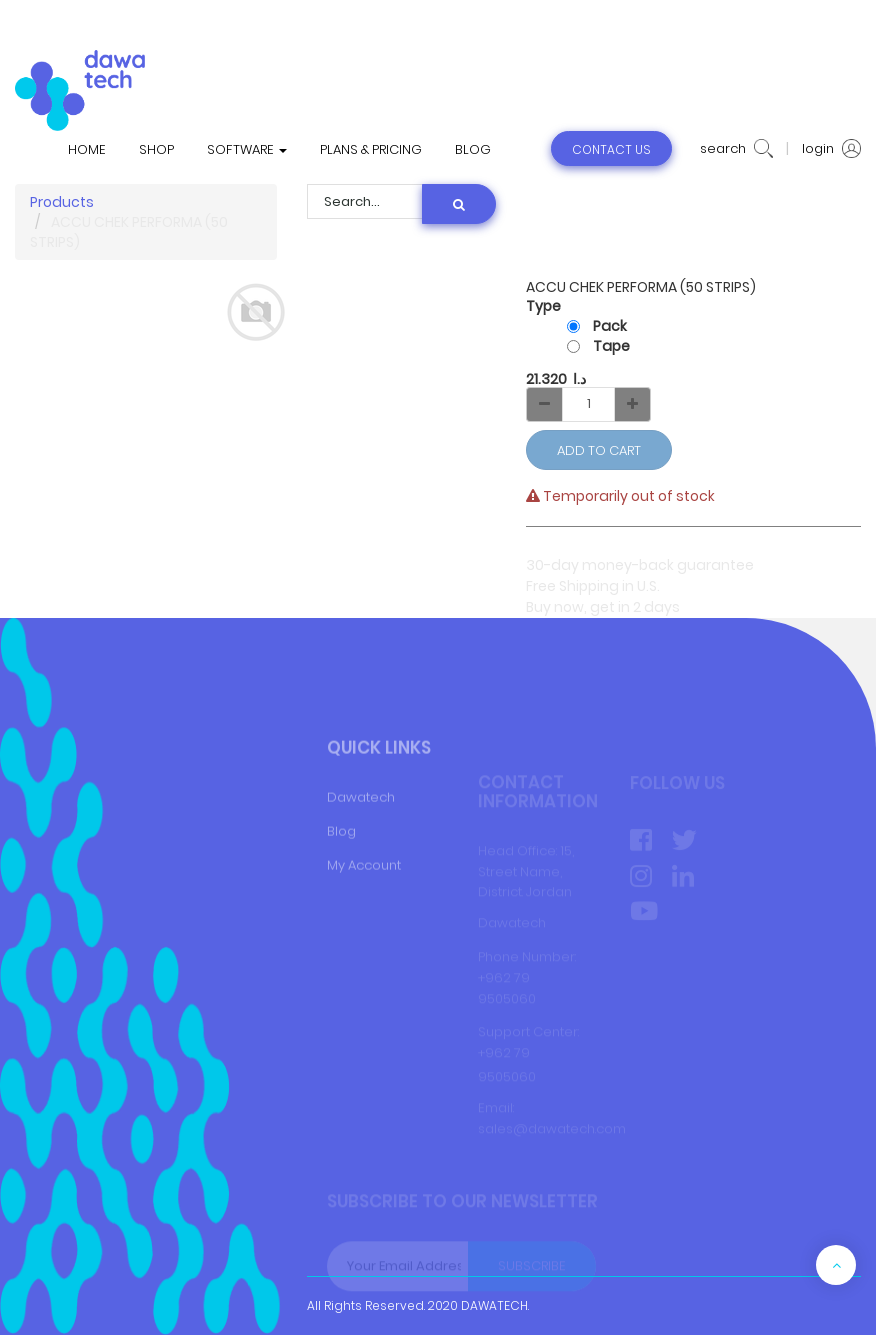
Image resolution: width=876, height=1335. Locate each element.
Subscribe (532, 1266)
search (736, 149)
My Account (364, 896)
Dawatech (361, 829)
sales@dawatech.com (552, 1129)
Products (62, 202)
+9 (486, 1053)
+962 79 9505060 (507, 989)
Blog (341, 862)
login (831, 149)
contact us (611, 149)
